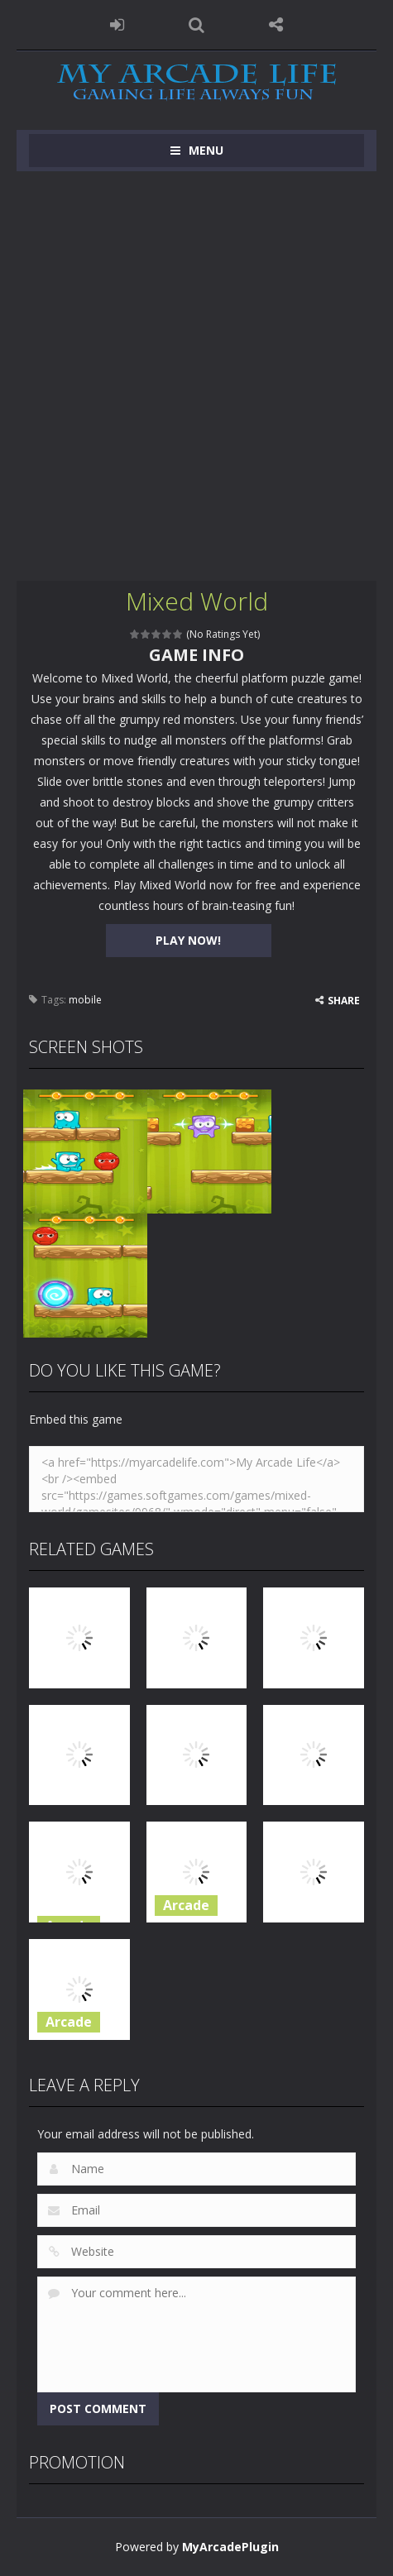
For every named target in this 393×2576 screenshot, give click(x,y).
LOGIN (116, 24)
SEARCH (196, 24)
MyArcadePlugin (230, 2546)
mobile (85, 1000)
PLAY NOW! (188, 940)
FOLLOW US (276, 24)
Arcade (186, 1905)
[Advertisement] (196, 376)
